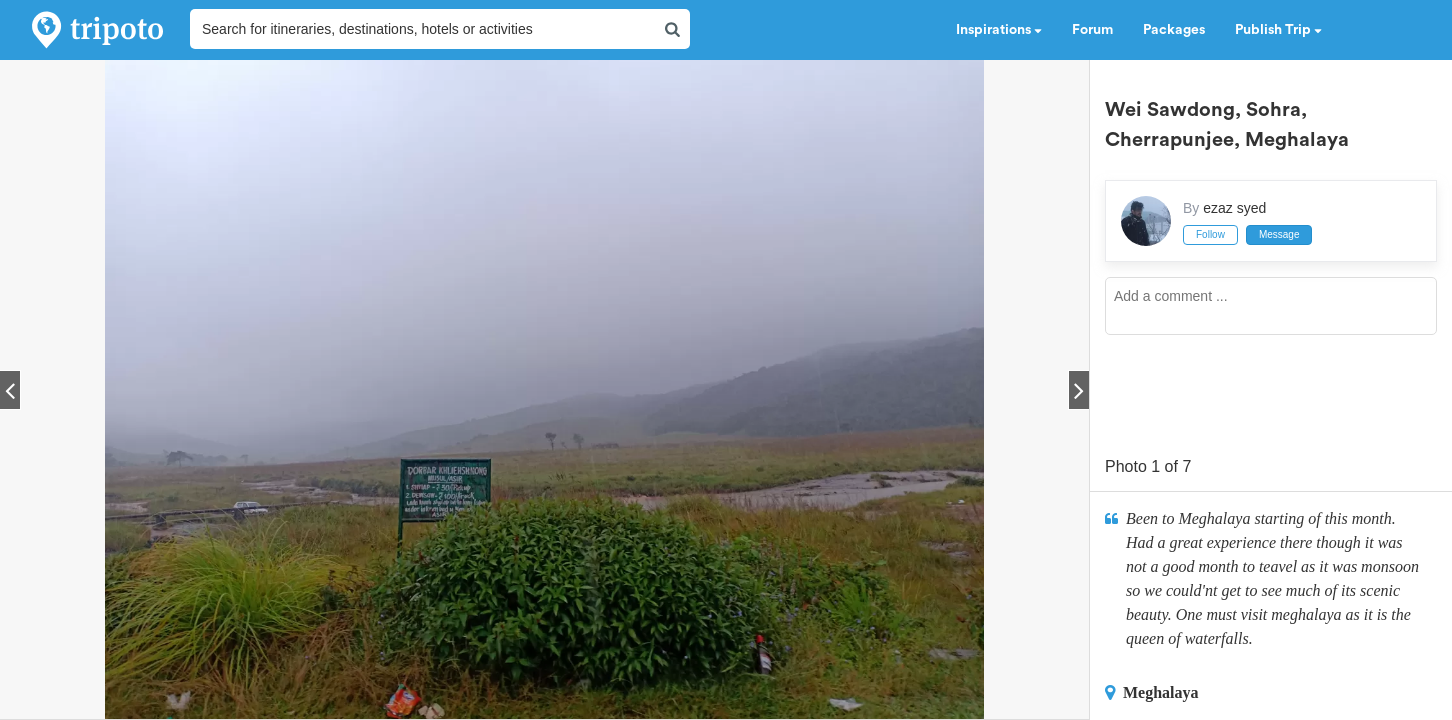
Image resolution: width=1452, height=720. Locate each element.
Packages (1174, 30)
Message (1279, 234)
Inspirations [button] (999, 30)
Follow (1210, 234)
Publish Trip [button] (1278, 30)
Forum (1092, 30)
